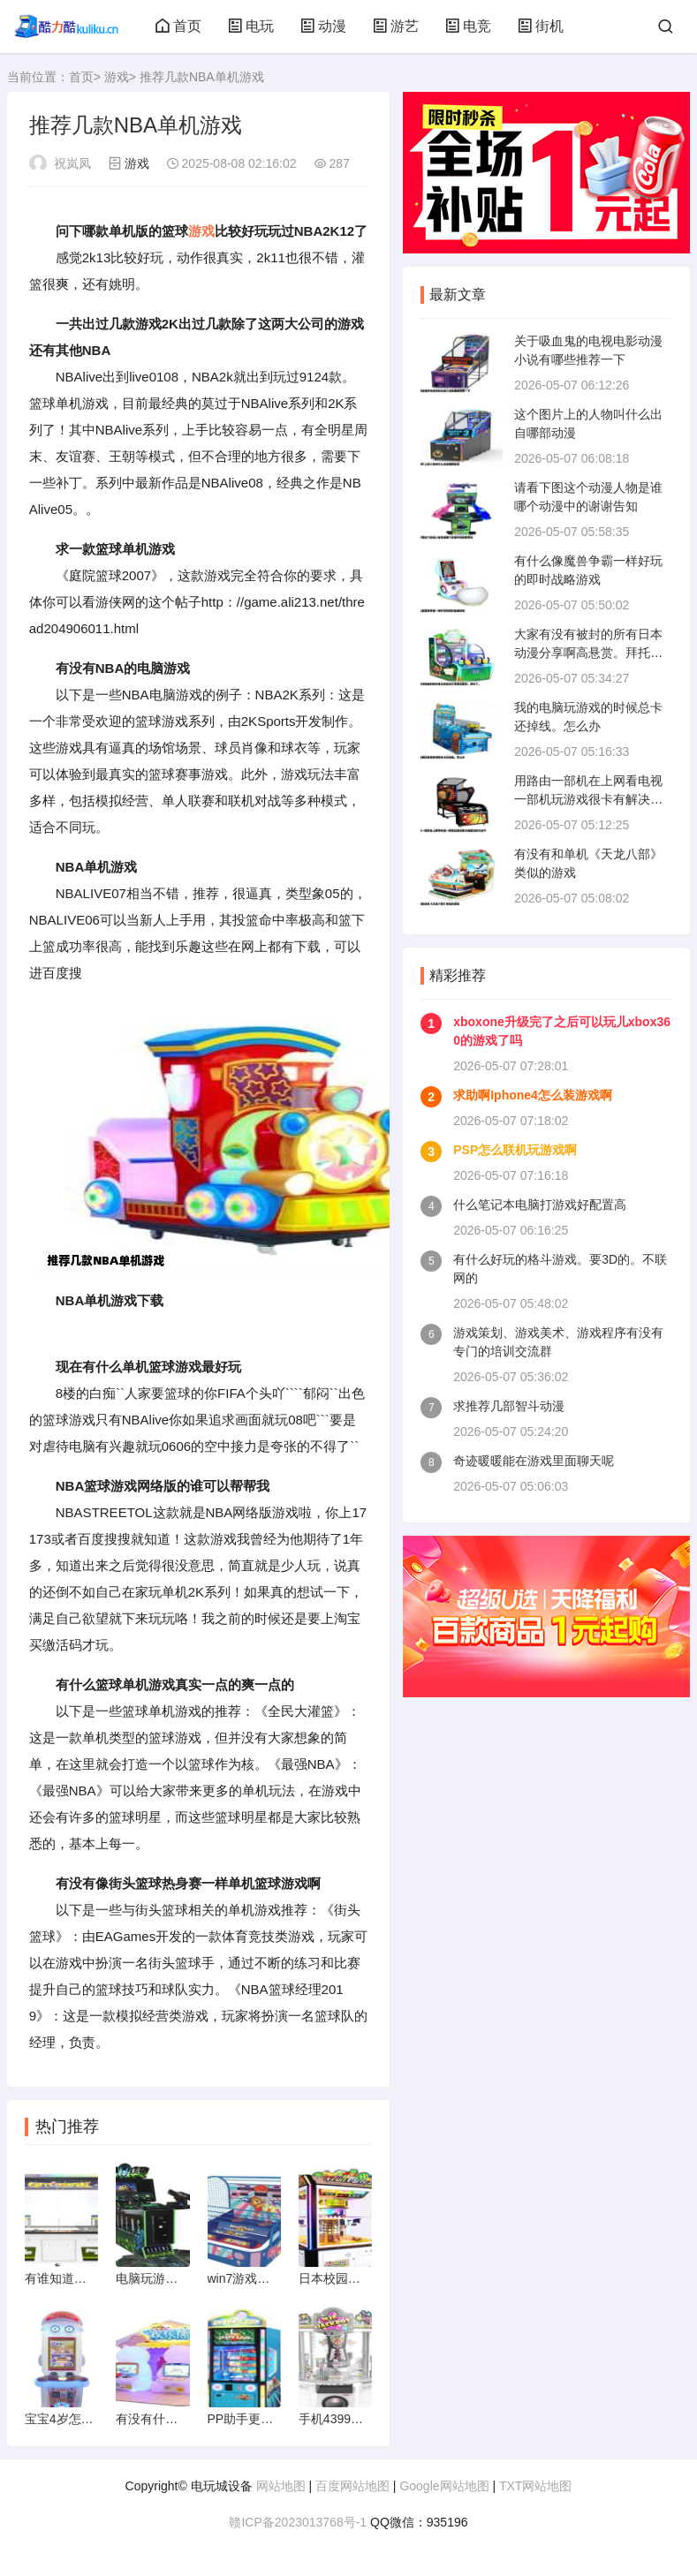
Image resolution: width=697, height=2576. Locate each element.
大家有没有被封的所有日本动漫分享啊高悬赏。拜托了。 (588, 652)
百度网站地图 (352, 2486)
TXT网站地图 (535, 2486)
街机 (541, 26)
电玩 (251, 26)
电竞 (468, 26)
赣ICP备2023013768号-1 (298, 2522)
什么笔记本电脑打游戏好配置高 (539, 1204)
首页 (178, 26)
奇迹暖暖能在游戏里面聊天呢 (533, 1461)
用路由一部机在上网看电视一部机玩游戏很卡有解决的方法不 (588, 799)
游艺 (396, 26)
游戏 (116, 77)
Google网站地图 (444, 2486)
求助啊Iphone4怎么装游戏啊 (532, 1095)
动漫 (323, 26)
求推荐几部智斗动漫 (508, 1406)
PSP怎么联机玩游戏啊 (515, 1150)
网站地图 (281, 2486)
